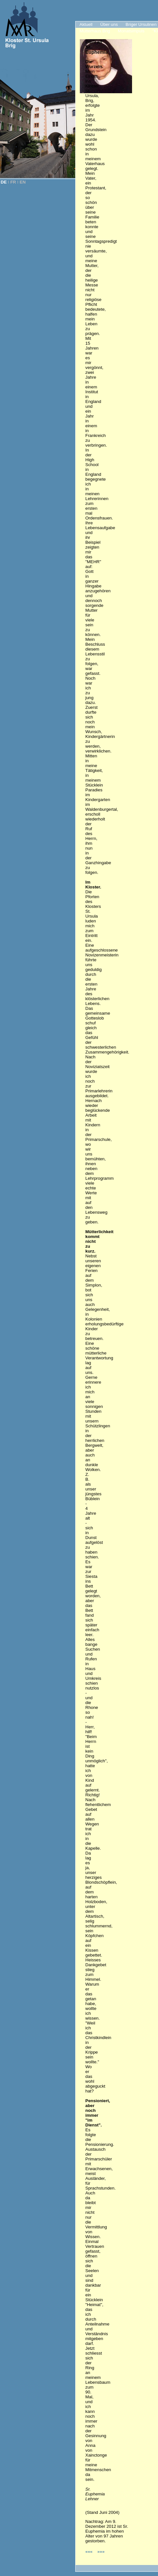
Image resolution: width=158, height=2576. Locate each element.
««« (89, 2551)
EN (23, 182)
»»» (100, 2551)
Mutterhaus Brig (94, 30)
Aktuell (85, 24)
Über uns (109, 24)
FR (13, 182)
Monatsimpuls (131, 30)
